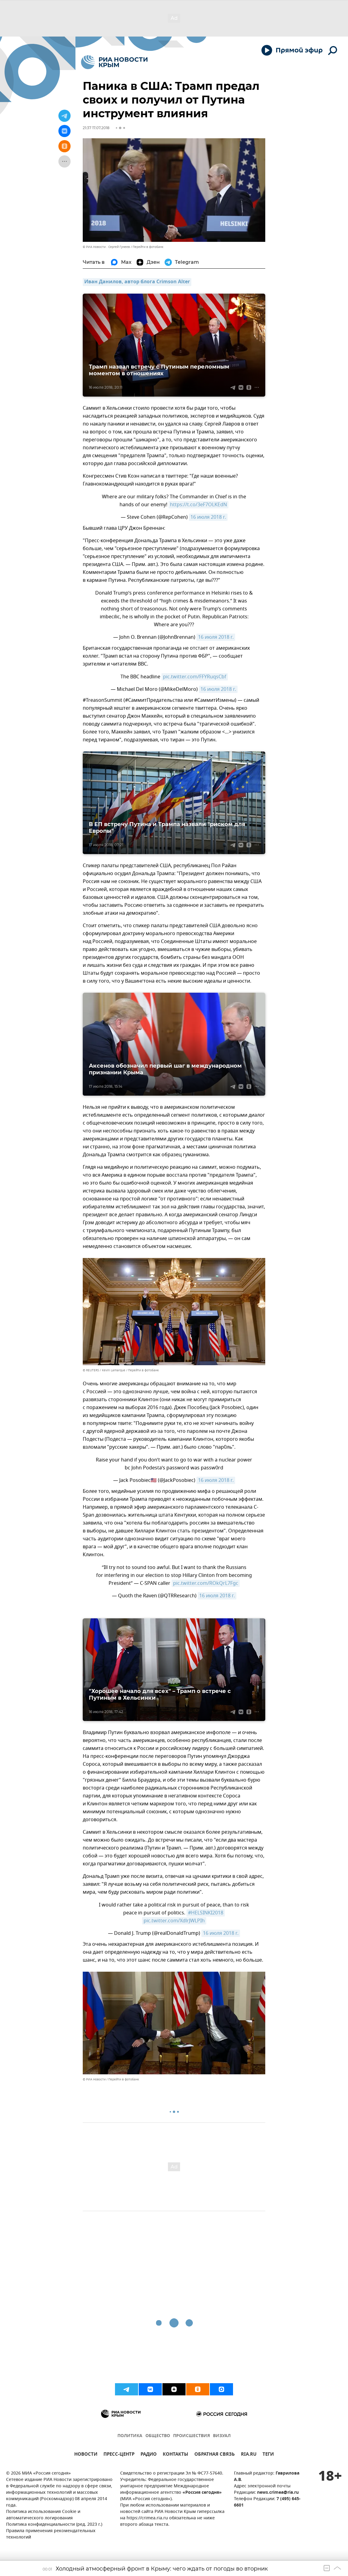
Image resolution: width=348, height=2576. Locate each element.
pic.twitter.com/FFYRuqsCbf (194, 676)
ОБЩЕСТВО (157, 2436)
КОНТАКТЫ (175, 2454)
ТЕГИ (268, 2454)
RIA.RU (248, 2454)
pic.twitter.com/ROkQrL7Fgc (205, 1583)
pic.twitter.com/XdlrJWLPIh (174, 1920)
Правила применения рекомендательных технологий (51, 2534)
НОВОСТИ (85, 2454)
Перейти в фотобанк (148, 247)
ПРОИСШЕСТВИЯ (191, 2436)
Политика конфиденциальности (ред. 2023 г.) (54, 2524)
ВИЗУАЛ (222, 2436)
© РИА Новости (94, 2079)
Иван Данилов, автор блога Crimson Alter (137, 282)
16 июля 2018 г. (208, 517)
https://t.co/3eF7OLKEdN (198, 504)
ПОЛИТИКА (129, 2436)
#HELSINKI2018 (205, 1913)
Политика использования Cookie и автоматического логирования (43, 2515)
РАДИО (149, 2454)
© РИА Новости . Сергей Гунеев (106, 247)
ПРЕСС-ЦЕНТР (118, 2454)
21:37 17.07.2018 (96, 127)
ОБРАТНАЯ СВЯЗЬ (214, 2454)
